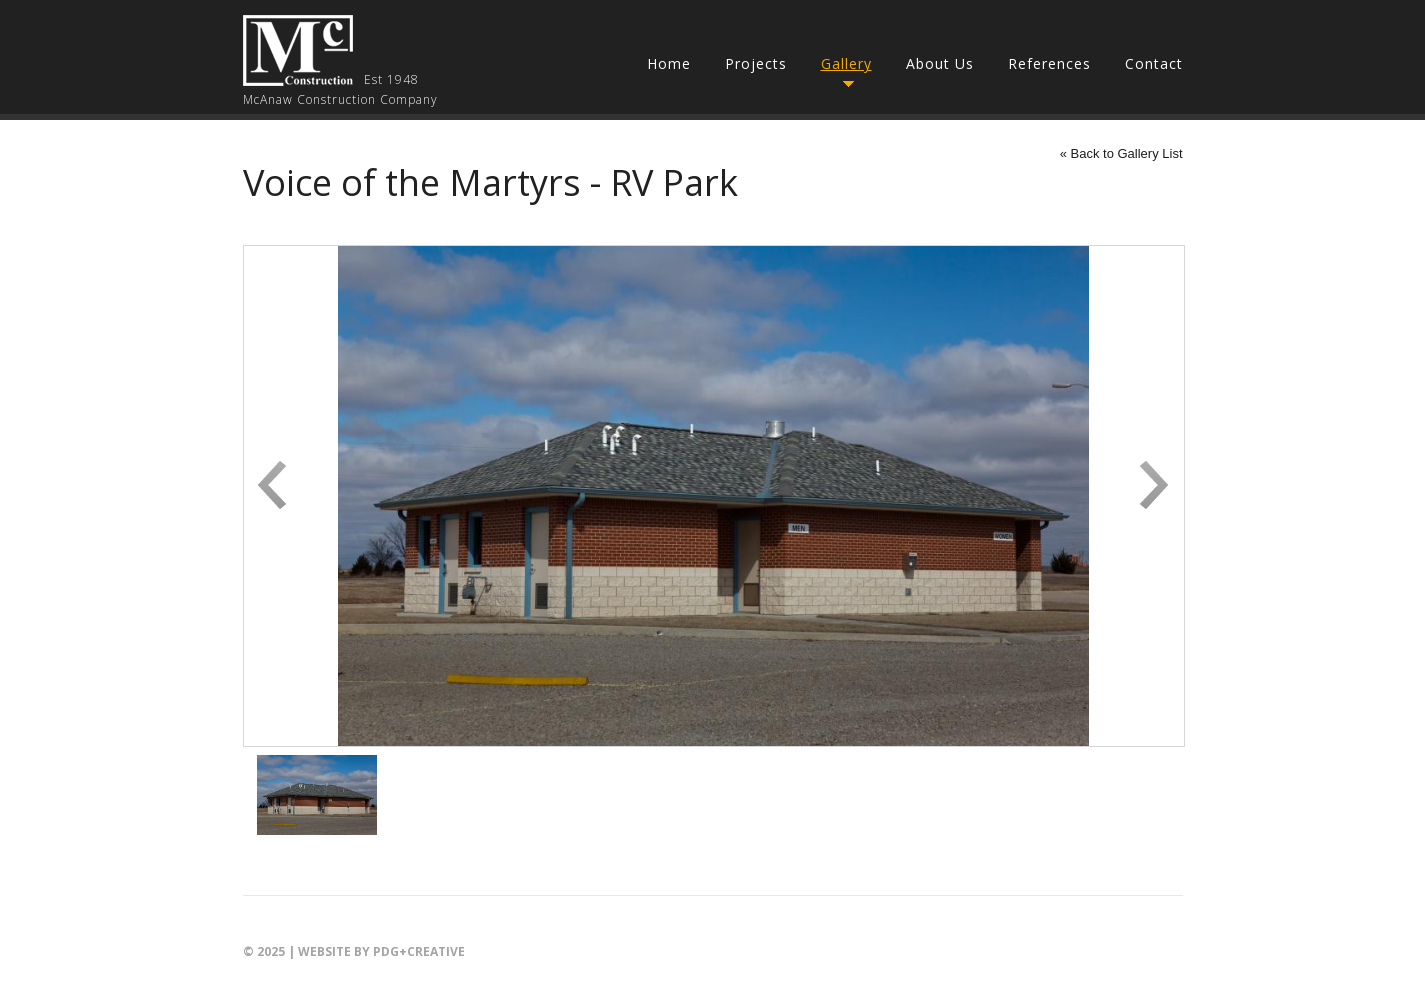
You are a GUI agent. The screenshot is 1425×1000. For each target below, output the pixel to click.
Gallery (846, 64)
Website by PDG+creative (381, 951)
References (1049, 64)
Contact (1154, 64)
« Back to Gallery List (1121, 153)
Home (669, 64)
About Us (940, 64)
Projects (756, 64)
